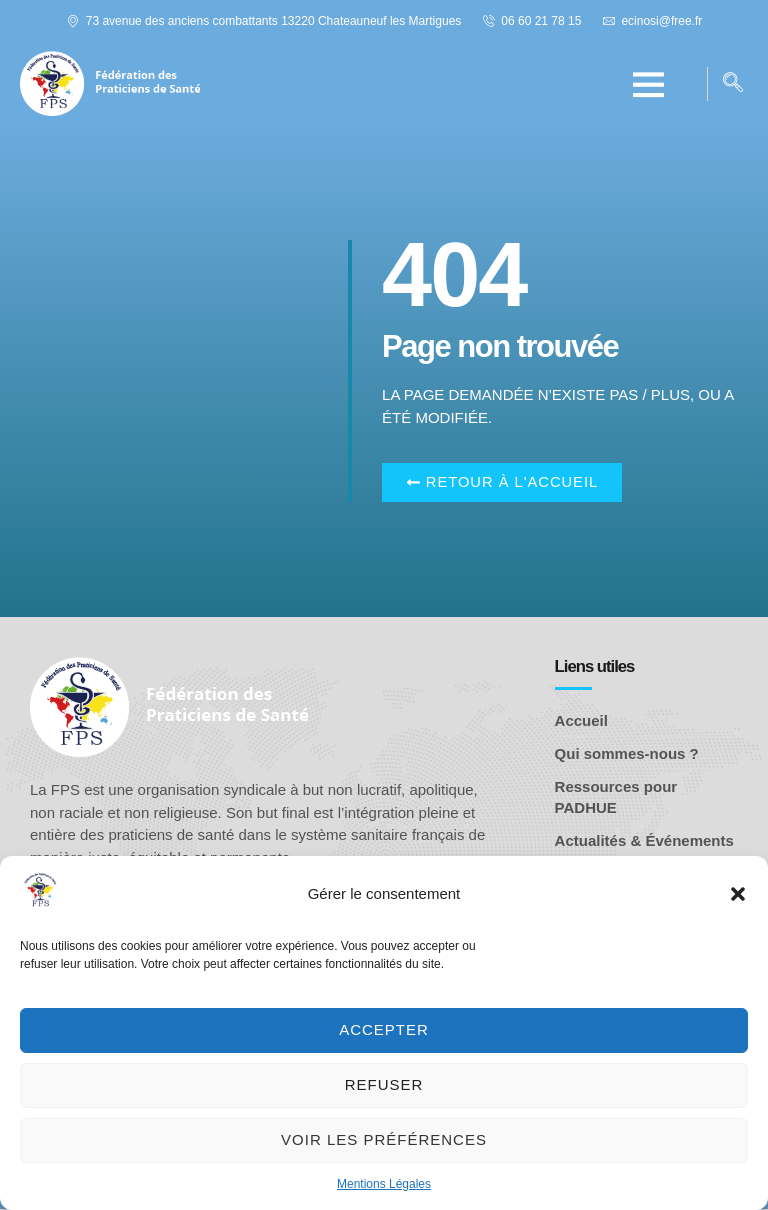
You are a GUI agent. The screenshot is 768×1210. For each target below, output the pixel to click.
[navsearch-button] (733, 84)
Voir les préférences (384, 1139)
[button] (738, 894)
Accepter (384, 1029)
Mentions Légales (384, 1184)
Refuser (384, 1084)
